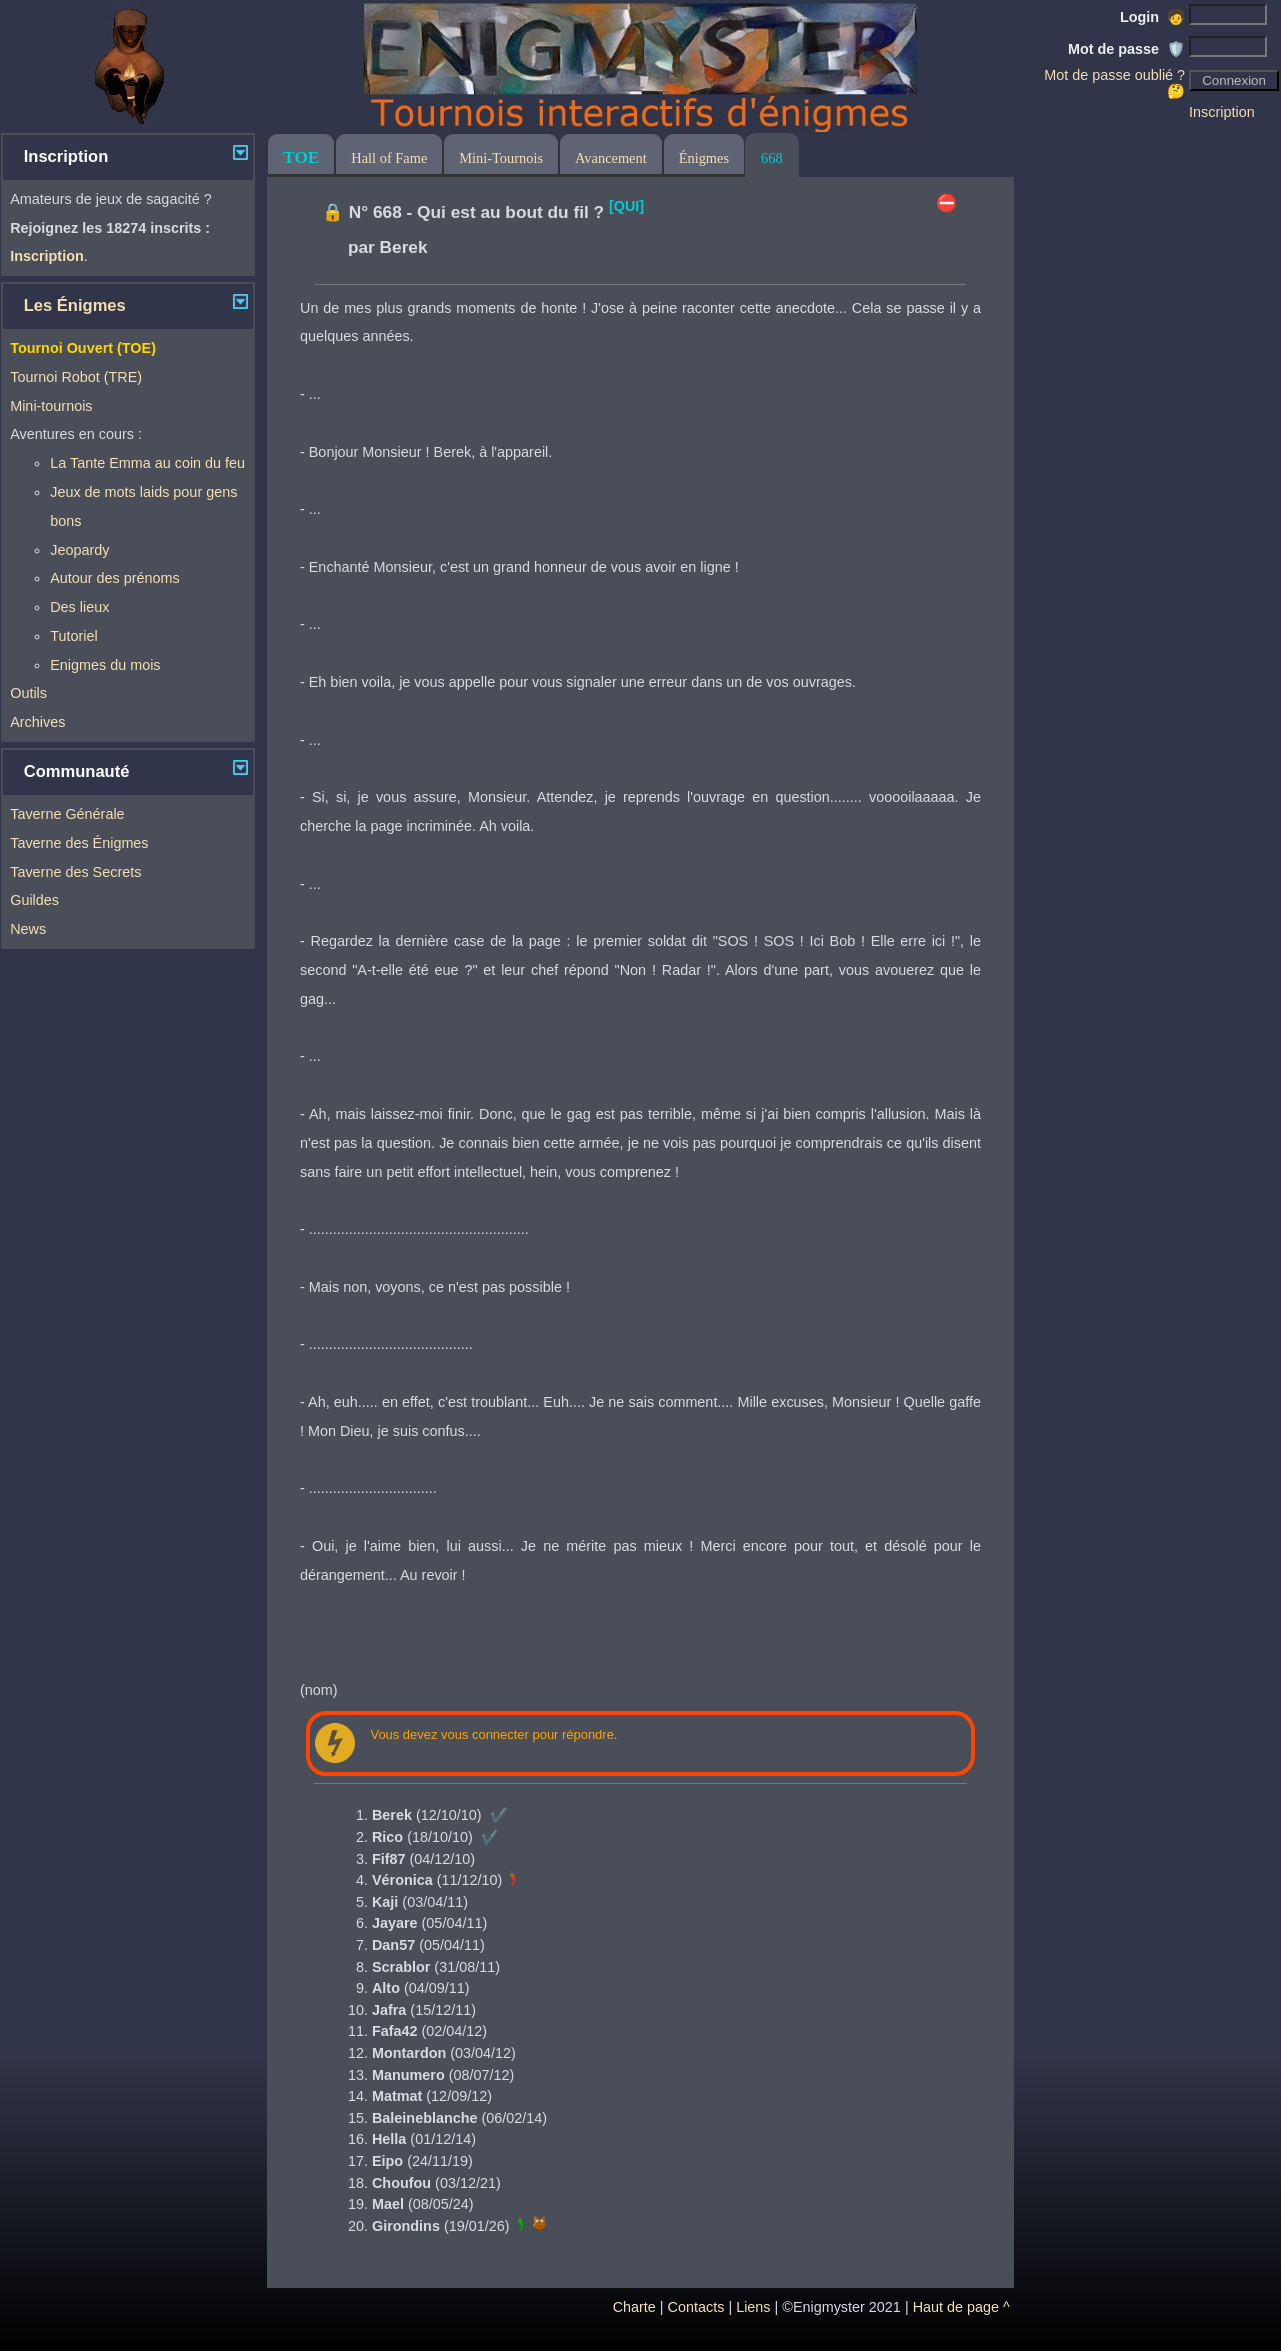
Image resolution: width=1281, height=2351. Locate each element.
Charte (634, 2307)
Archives (37, 722)
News (28, 929)
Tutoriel (73, 636)
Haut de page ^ (961, 2307)
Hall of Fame (389, 158)
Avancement (611, 158)
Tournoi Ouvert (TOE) (83, 348)
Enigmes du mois (105, 665)
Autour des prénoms (115, 578)
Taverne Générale (67, 814)
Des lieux (79, 607)
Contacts (696, 2307)
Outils (28, 693)
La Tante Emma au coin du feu (147, 463)
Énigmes (704, 158)
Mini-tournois (51, 406)
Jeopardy (79, 550)
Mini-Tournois (501, 158)
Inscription (1222, 112)
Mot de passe (1126, 49)
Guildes (34, 900)
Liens (753, 2307)
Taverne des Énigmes (79, 843)
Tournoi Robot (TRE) (76, 377)
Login (1152, 17)
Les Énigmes (75, 305)
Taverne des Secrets (75, 872)
